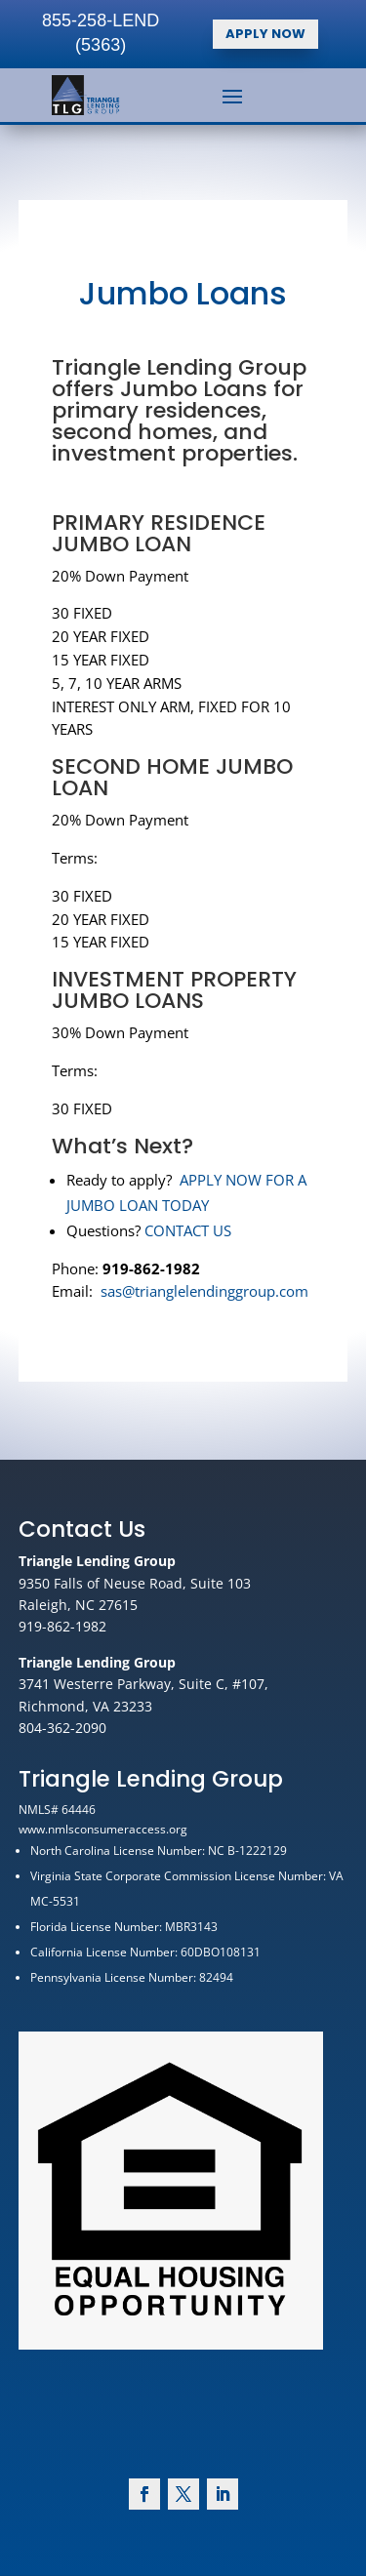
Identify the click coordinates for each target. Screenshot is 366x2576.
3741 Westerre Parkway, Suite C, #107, (143, 1683)
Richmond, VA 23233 (85, 1706)
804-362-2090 (62, 1727)
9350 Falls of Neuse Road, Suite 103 (135, 1583)
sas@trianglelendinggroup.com (201, 1244)
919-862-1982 (62, 1626)
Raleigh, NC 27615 (78, 1604)
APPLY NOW (265, 33)
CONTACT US (186, 1188)
